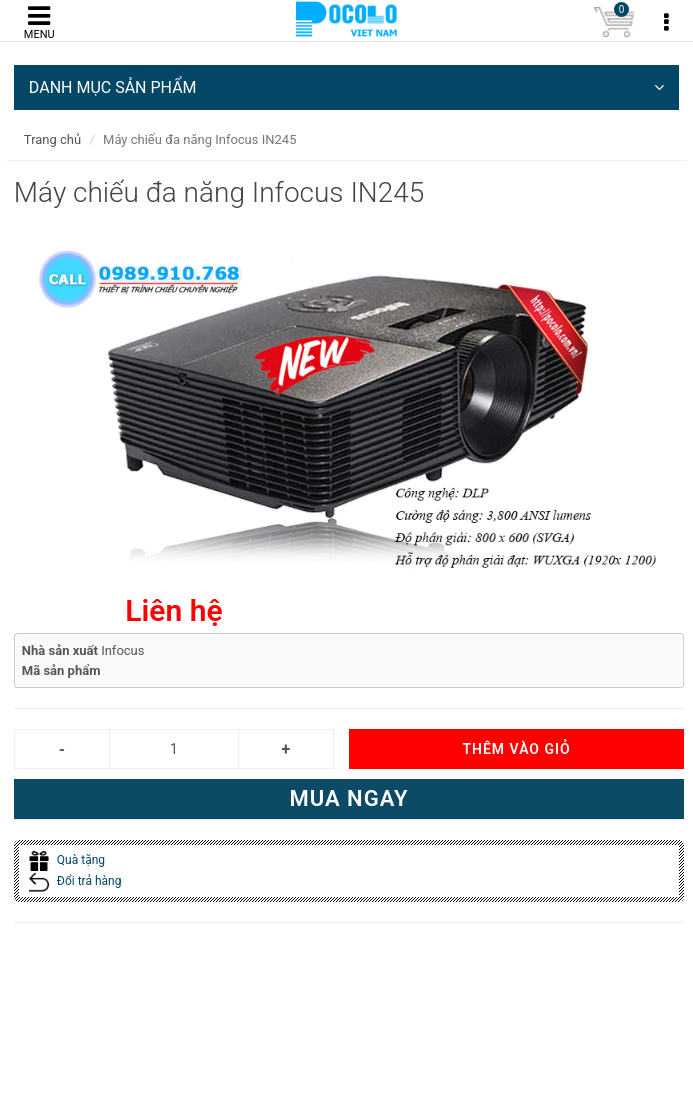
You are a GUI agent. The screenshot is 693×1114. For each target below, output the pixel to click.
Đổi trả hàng (75, 881)
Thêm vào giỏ (516, 749)
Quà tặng (67, 860)
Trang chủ (52, 139)
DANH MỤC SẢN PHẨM (346, 87)
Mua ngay (348, 798)
